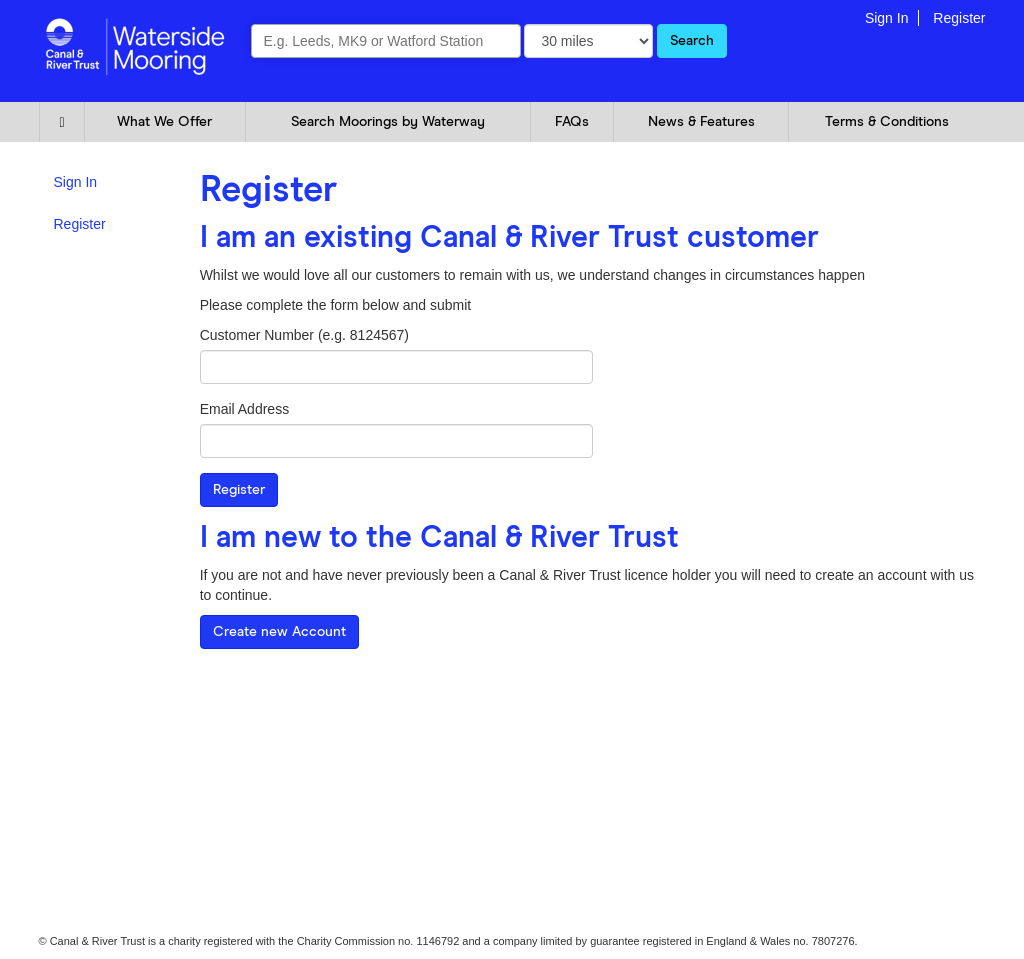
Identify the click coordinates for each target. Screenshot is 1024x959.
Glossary (257, 701)
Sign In (887, 18)
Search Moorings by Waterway (388, 122)
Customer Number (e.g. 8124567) (304, 335)
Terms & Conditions (887, 122)
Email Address (244, 409)
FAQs (572, 122)
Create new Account (279, 632)
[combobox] (386, 41)
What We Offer (164, 122)
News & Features (701, 122)
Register (959, 18)
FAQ (201, 701)
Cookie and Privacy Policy (102, 701)
